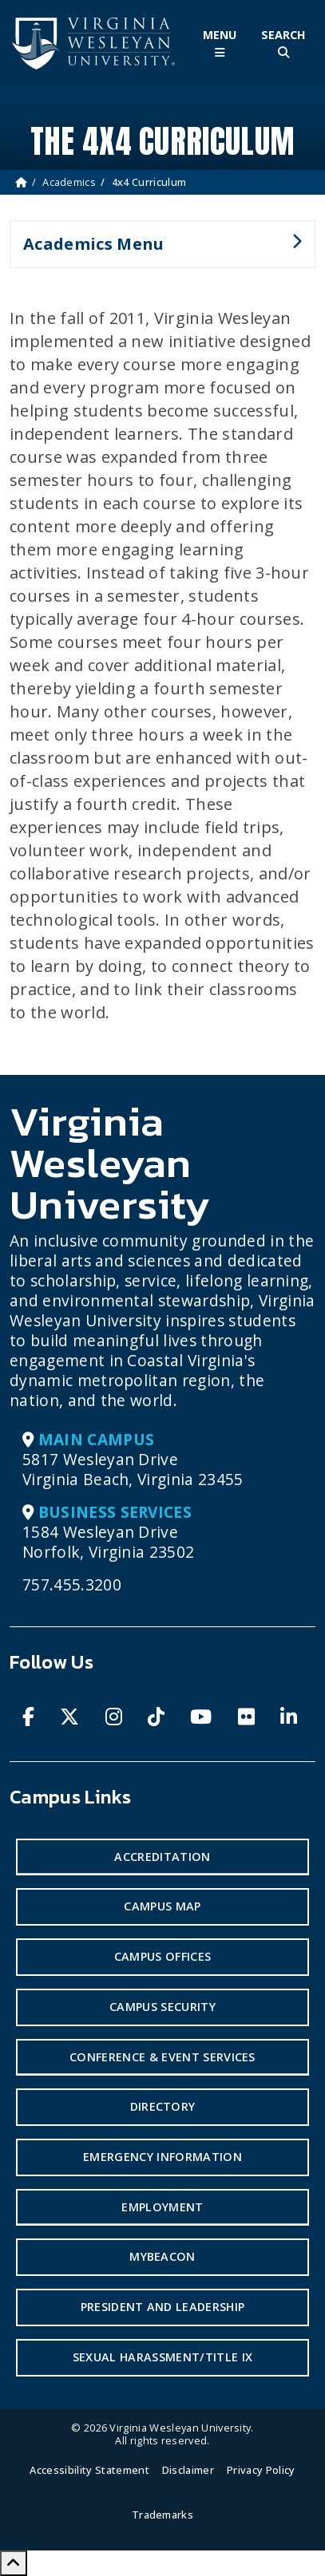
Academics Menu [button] (156, 250)
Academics (69, 182)
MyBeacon (162, 2256)
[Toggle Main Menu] (220, 43)
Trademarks (162, 2514)
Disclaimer (188, 2470)
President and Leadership (163, 2306)
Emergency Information (162, 2156)
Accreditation (162, 1856)
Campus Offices (162, 1956)
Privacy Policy (261, 2470)
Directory (163, 2106)
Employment (162, 2206)
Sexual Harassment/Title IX (162, 2357)
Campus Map (162, 1906)
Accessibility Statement (89, 2470)
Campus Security (162, 2006)
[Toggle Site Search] (283, 43)
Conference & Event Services (162, 2056)
